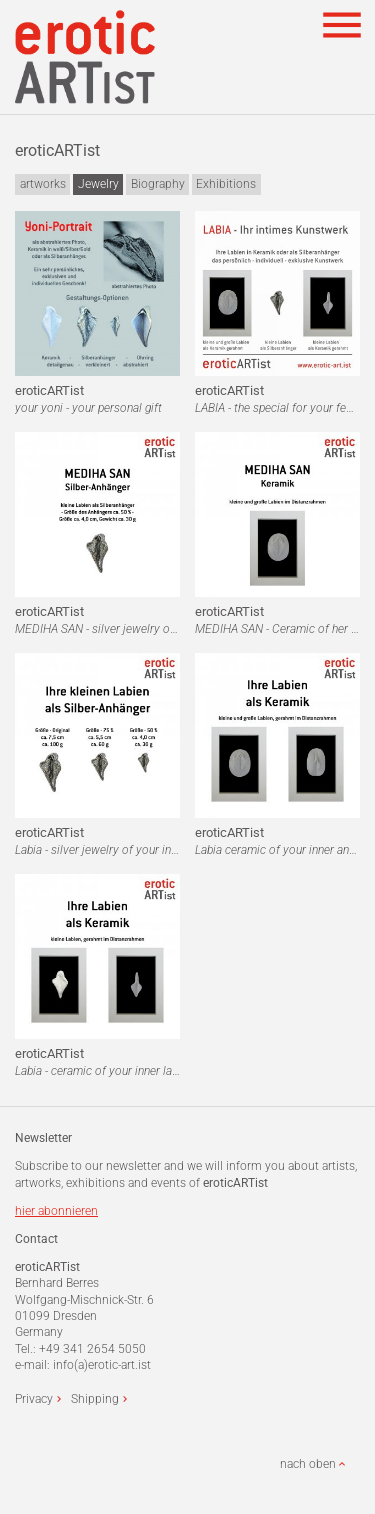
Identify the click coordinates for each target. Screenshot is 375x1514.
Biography (158, 184)
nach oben (308, 1464)
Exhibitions (226, 184)
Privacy (34, 1399)
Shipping (95, 1399)
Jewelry (98, 184)
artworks (43, 184)
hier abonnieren (56, 1211)
